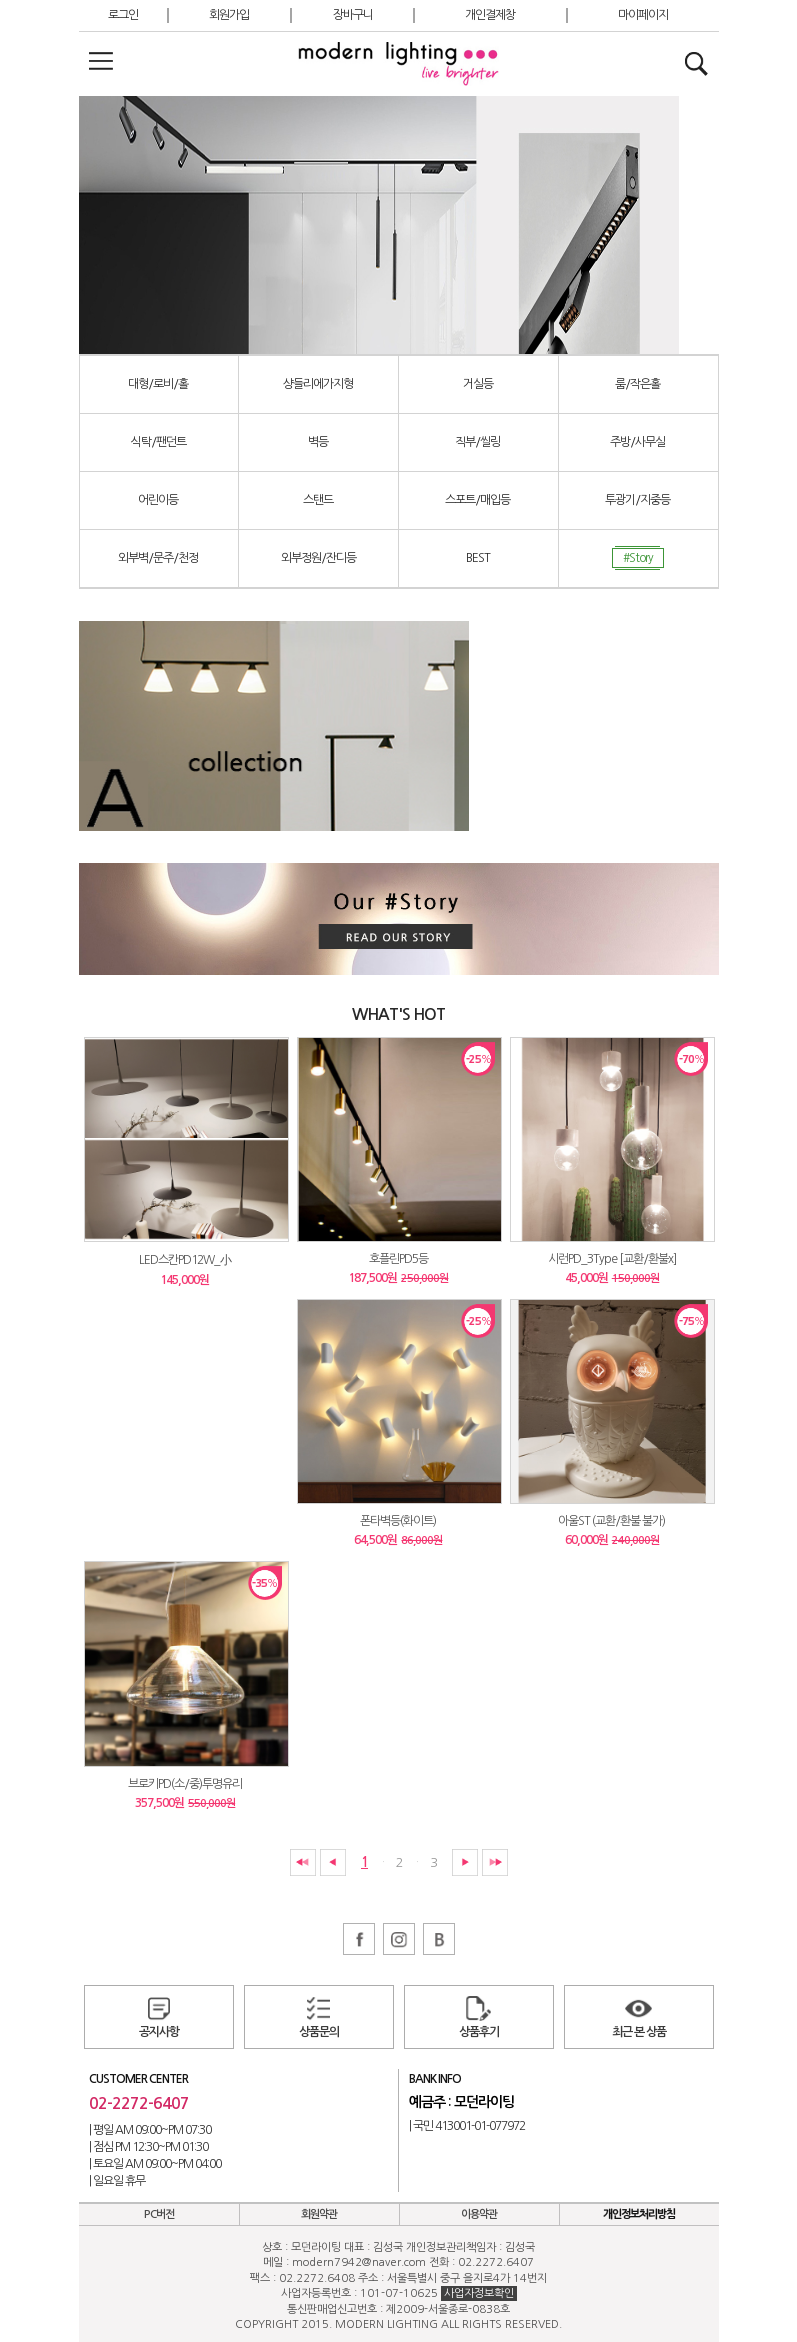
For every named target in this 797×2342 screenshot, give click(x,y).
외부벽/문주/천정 (158, 558)
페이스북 (359, 1939)
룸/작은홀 (637, 384)
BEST (478, 558)
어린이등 (158, 500)
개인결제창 (490, 15)
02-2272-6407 (139, 2103)
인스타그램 (399, 1939)
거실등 (478, 384)
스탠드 (318, 500)
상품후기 (479, 2032)
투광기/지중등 (637, 500)
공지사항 (159, 2032)
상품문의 (319, 2032)
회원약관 (319, 2214)
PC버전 (159, 2214)
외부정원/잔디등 (318, 558)
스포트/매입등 (477, 500)
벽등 (318, 442)
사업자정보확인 (479, 2293)
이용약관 (479, 2214)
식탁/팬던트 (158, 442)
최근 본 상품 (639, 2032)
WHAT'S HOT (398, 1014)
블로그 (439, 1939)
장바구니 (353, 15)
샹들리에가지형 (318, 384)
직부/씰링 (477, 442)
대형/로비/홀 (158, 384)
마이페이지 (643, 15)
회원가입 (229, 15)
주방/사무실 (637, 442)
